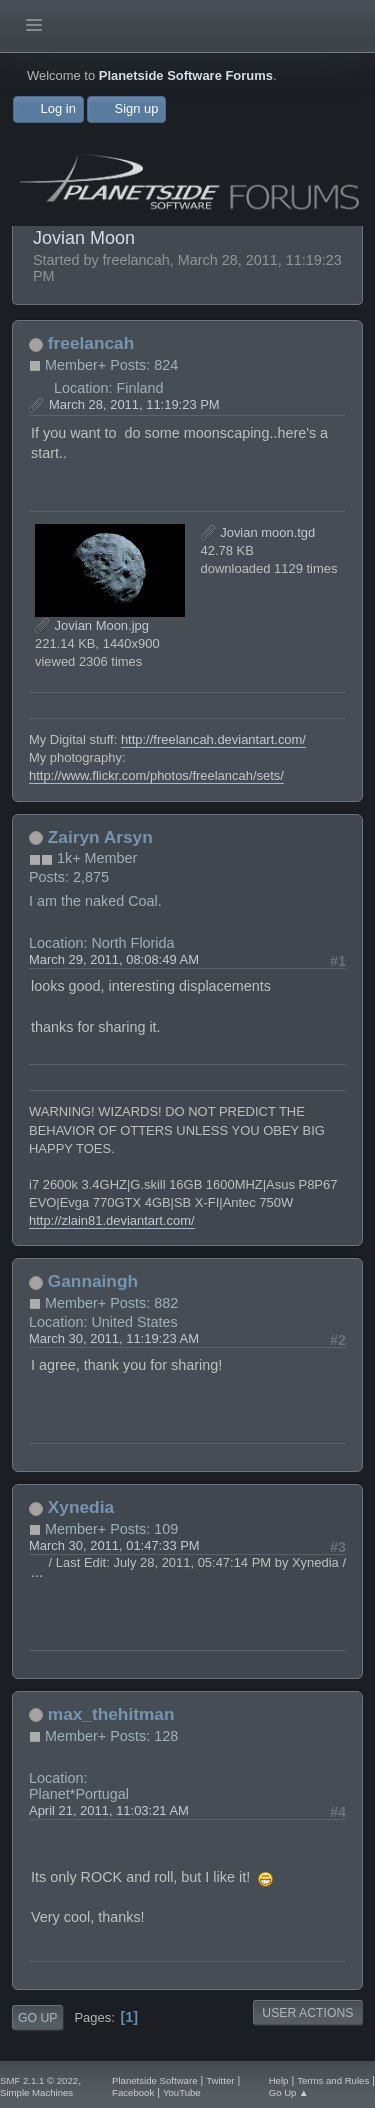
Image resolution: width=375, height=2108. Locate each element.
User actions (307, 2013)
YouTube (182, 2092)
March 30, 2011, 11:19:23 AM (114, 1338)
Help (279, 2080)
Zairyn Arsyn (100, 837)
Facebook (133, 2092)
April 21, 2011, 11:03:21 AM (109, 1810)
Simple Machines (36, 2092)
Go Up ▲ (289, 2092)
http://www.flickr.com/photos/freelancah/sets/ (156, 775)
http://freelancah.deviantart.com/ (213, 739)
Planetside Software (154, 2080)
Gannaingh (93, 1281)
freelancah (91, 343)
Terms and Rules (333, 2080)
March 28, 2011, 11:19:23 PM (134, 404)
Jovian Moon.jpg (92, 625)
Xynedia (81, 1507)
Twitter (220, 2080)
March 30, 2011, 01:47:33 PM (114, 1545)
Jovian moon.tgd (258, 532)
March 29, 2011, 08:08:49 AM (114, 959)
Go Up (37, 2018)
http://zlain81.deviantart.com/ (112, 1220)
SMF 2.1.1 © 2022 (39, 2080)
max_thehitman (111, 1714)
